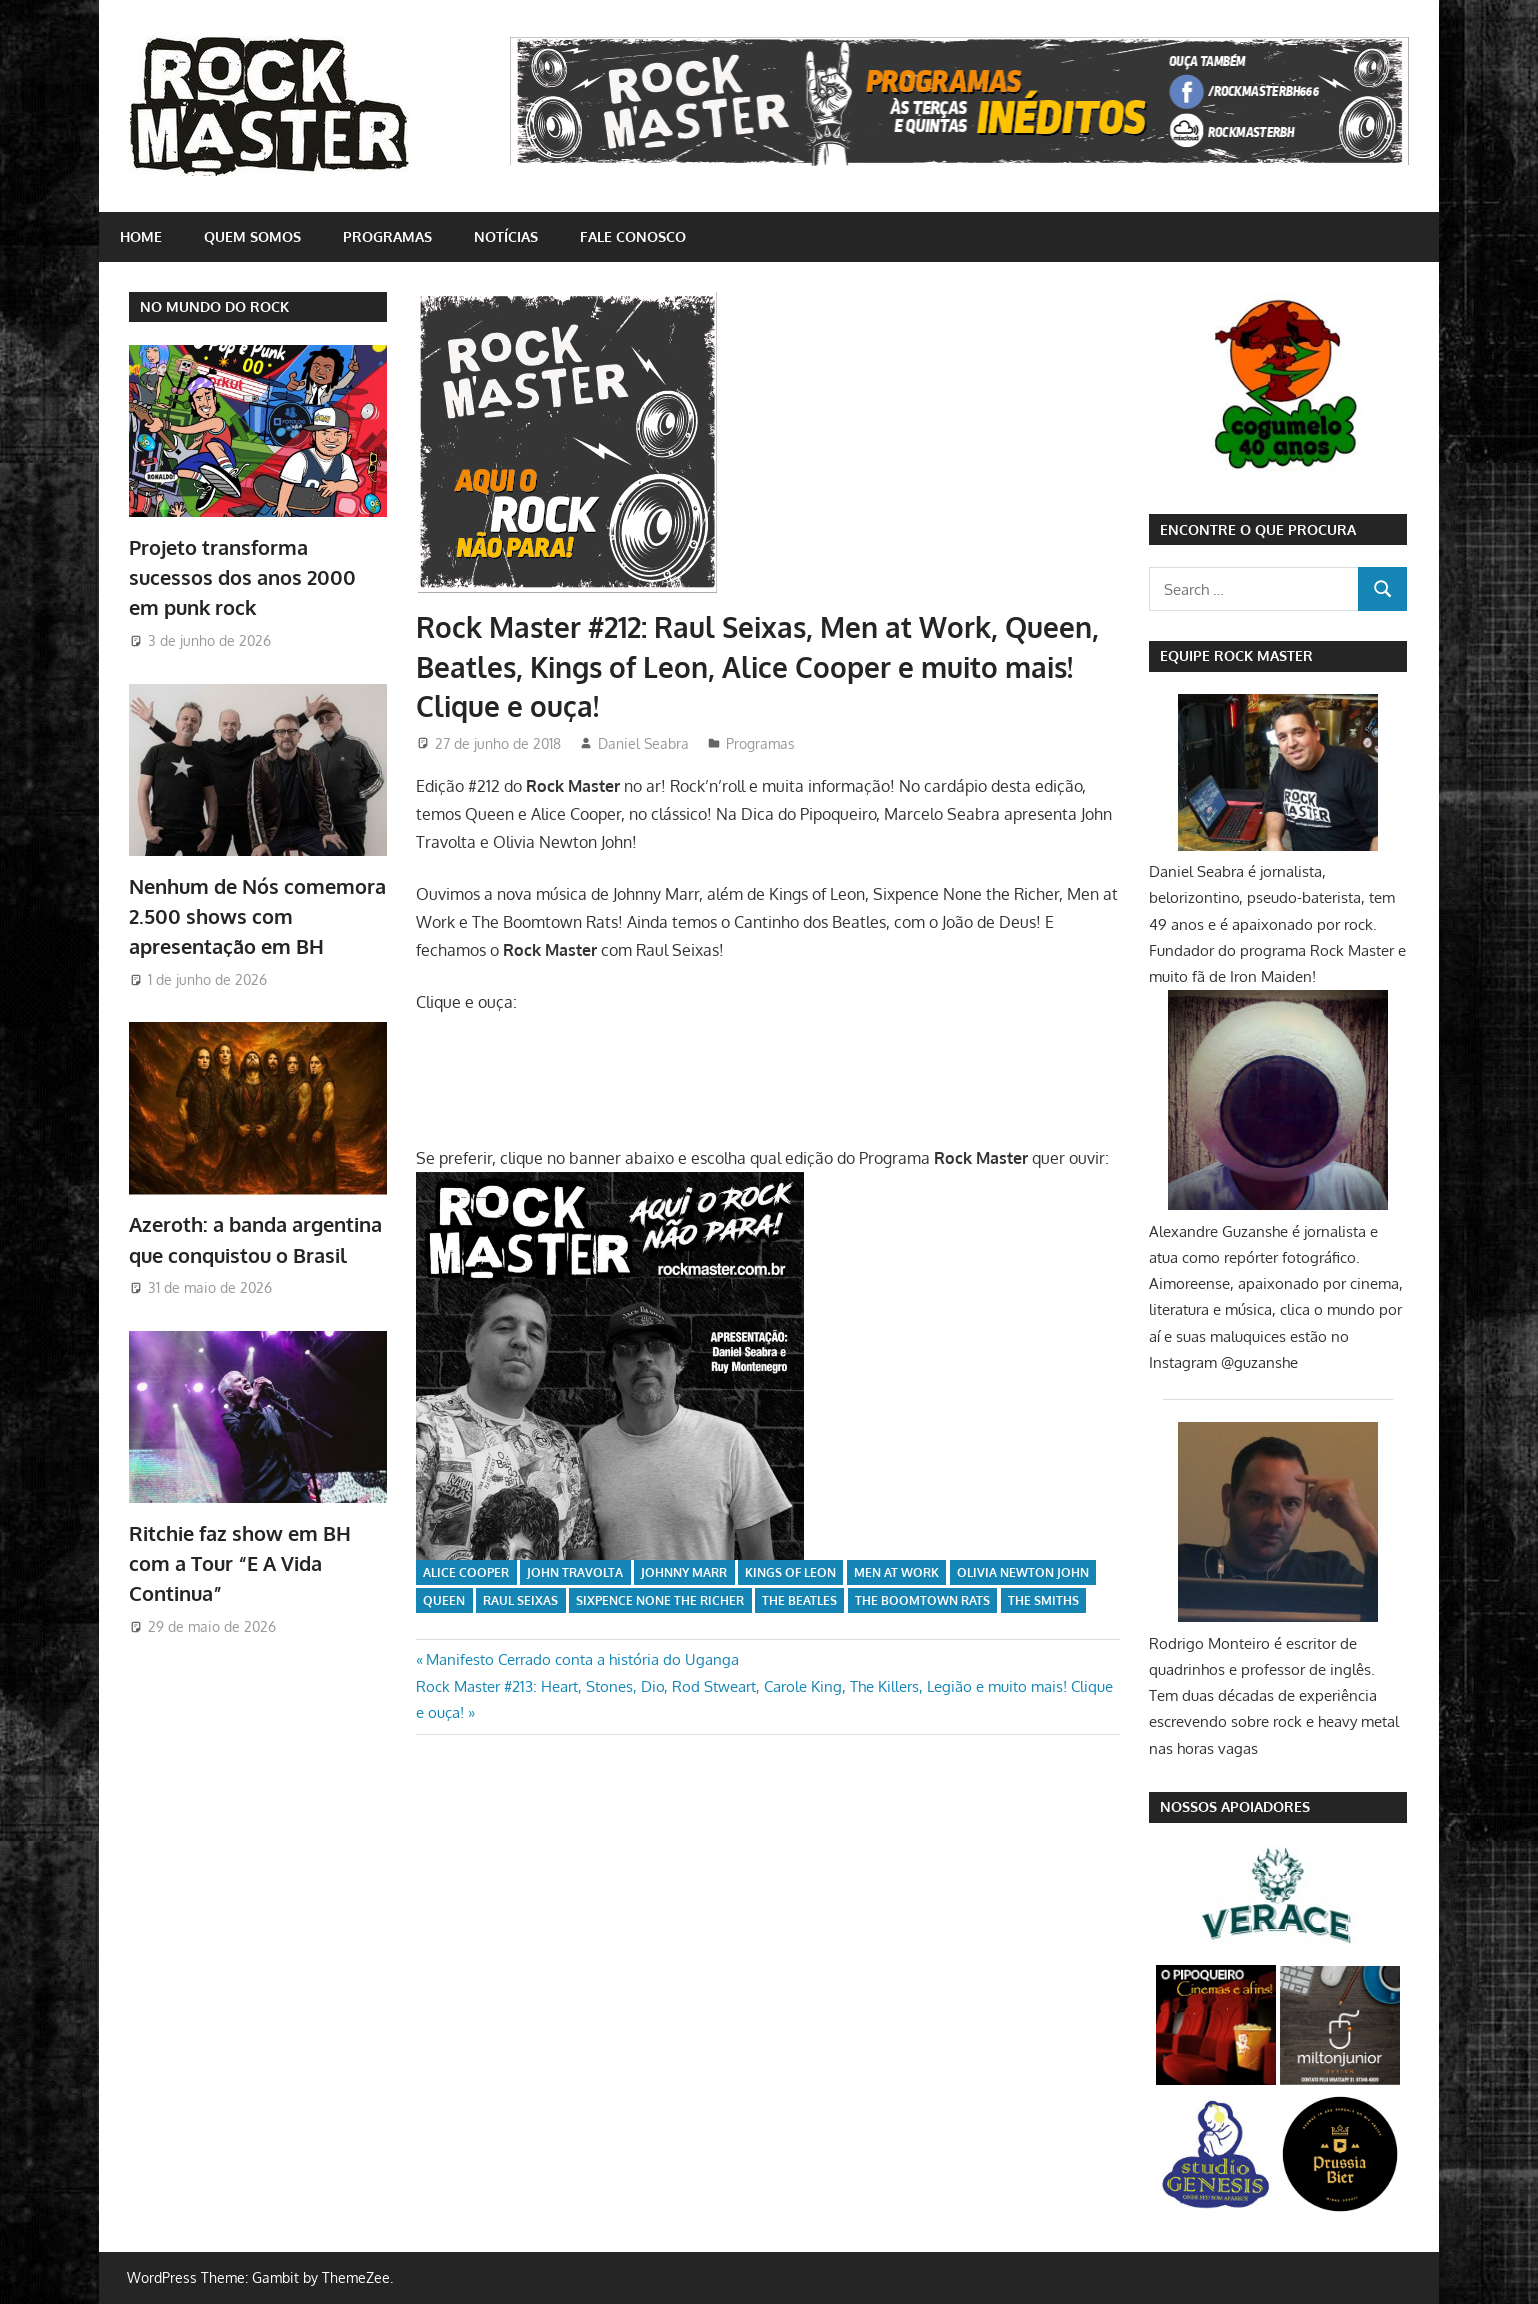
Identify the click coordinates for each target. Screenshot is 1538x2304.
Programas (387, 236)
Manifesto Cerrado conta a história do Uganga (582, 1659)
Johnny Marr (684, 1572)
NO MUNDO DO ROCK (214, 306)
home (141, 236)
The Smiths (1043, 1600)
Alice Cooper (466, 1572)
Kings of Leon (790, 1572)
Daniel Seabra (643, 743)
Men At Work (896, 1572)
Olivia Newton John (1023, 1572)
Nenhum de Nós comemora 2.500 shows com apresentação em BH (257, 916)
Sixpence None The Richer (660, 1600)
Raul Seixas (520, 1600)
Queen (444, 1600)
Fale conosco (633, 236)
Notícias (506, 236)
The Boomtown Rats (922, 1600)
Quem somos (252, 236)
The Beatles (799, 1600)
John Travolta (575, 1572)
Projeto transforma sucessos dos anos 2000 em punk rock (242, 577)
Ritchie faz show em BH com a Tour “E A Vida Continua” (240, 1563)
